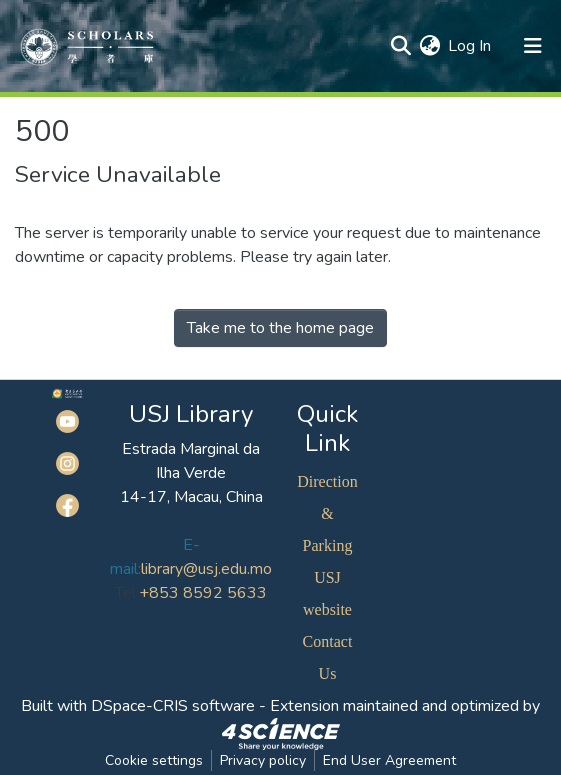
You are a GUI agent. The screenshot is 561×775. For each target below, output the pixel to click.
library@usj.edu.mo (206, 569)
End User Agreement (389, 760)
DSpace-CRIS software (173, 706)
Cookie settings (154, 760)
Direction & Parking (327, 513)
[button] (429, 46)
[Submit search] (400, 46)
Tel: (127, 593)
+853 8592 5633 (203, 593)
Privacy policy (263, 760)
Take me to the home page (280, 328)
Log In (470, 46)
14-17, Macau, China (191, 497)
